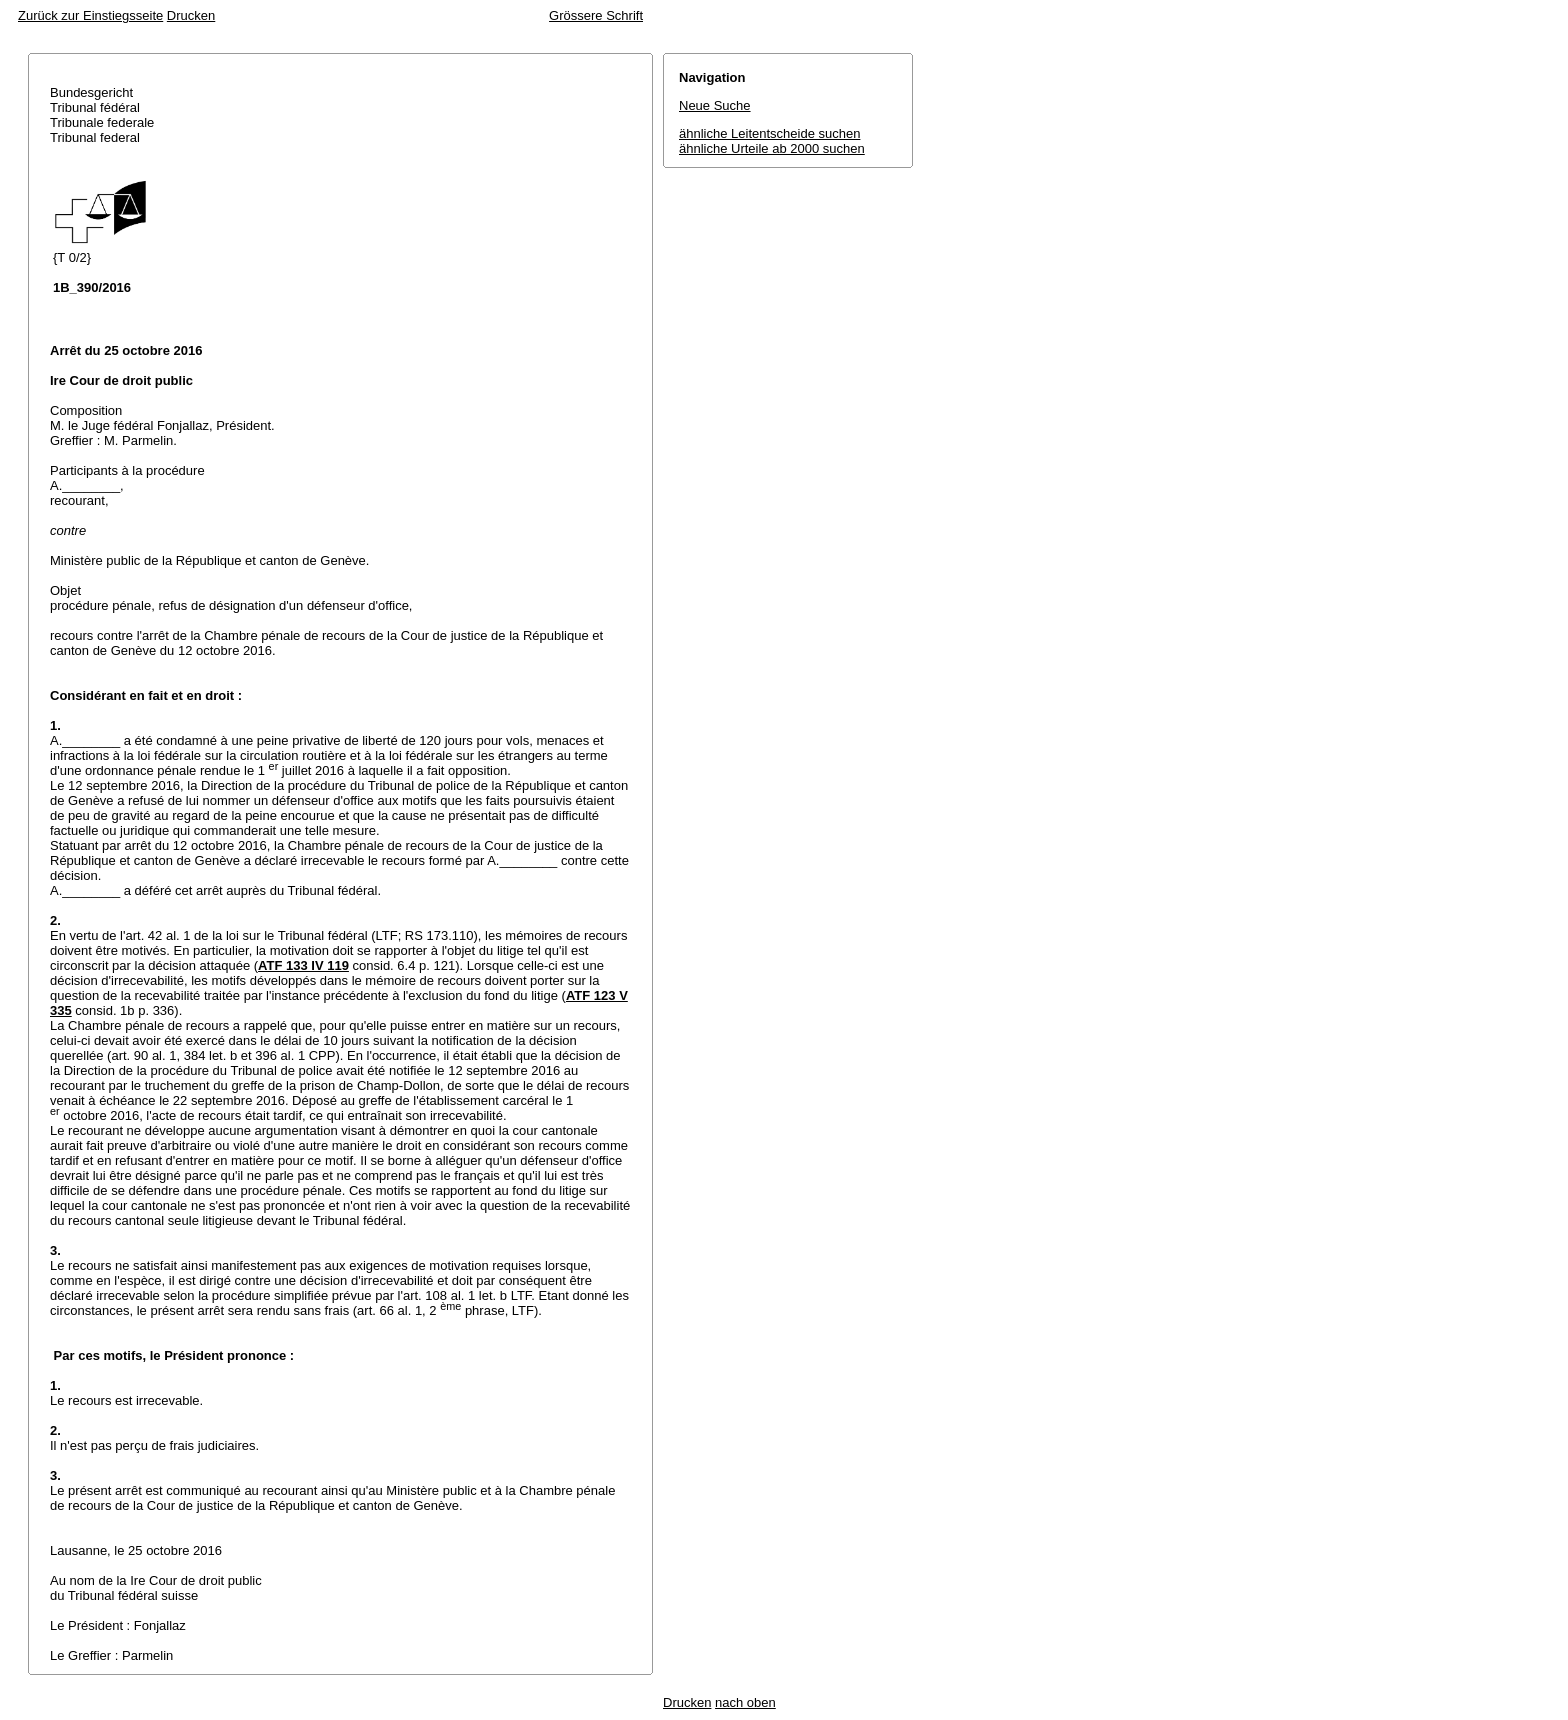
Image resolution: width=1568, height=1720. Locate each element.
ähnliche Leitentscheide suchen (769, 133)
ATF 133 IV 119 (303, 965)
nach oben (745, 1702)
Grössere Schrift (596, 15)
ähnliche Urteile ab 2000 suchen (772, 148)
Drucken (191, 15)
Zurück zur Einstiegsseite (90, 15)
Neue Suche (715, 105)
